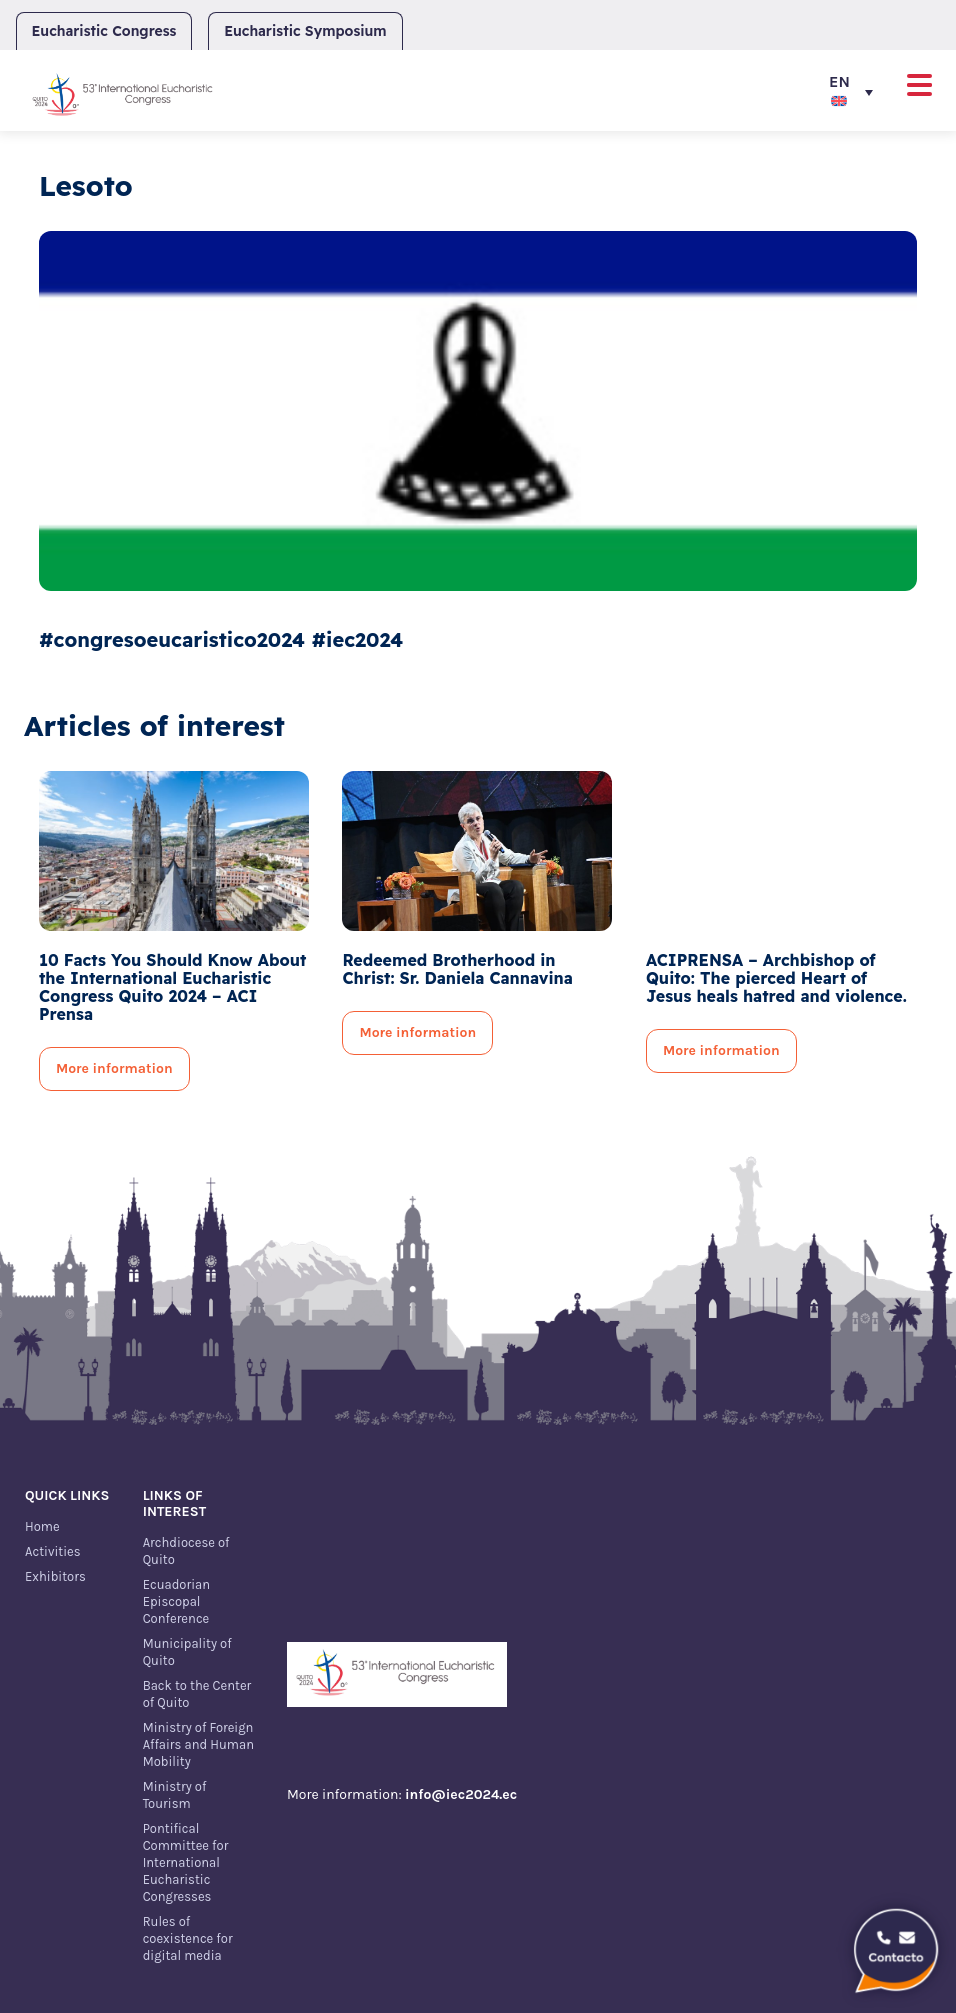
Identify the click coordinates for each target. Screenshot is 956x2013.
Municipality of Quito (187, 1652)
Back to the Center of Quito (197, 1694)
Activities (53, 1551)
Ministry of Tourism (175, 1795)
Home (42, 1526)
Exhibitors (55, 1576)
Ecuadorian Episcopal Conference (176, 1601)
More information (114, 1068)
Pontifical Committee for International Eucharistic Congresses (186, 1862)
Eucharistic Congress (104, 31)
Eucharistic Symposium (305, 31)
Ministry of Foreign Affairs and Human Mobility (198, 1744)
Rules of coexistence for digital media (188, 1938)
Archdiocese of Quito (186, 1551)
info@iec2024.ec (461, 1794)
